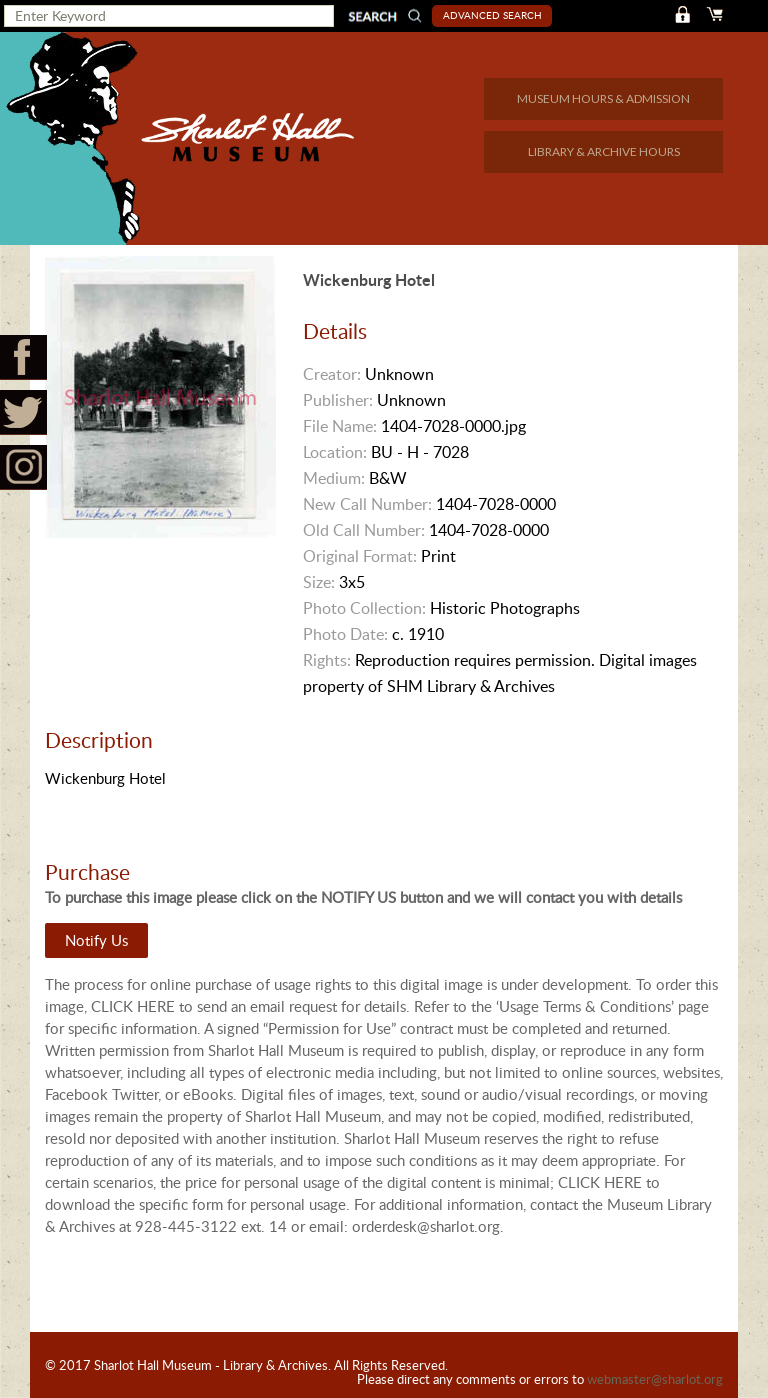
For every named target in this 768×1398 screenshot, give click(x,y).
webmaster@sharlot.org (655, 1379)
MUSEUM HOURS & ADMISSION (603, 98)
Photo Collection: (364, 608)
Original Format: (360, 556)
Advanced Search (492, 15)
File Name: (340, 426)
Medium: (334, 478)
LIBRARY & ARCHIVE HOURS (604, 151)
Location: (335, 452)
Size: (319, 582)
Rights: (327, 660)
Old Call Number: (364, 530)
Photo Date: (345, 634)
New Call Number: (367, 504)
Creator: (332, 374)
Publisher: (338, 400)
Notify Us (96, 940)
